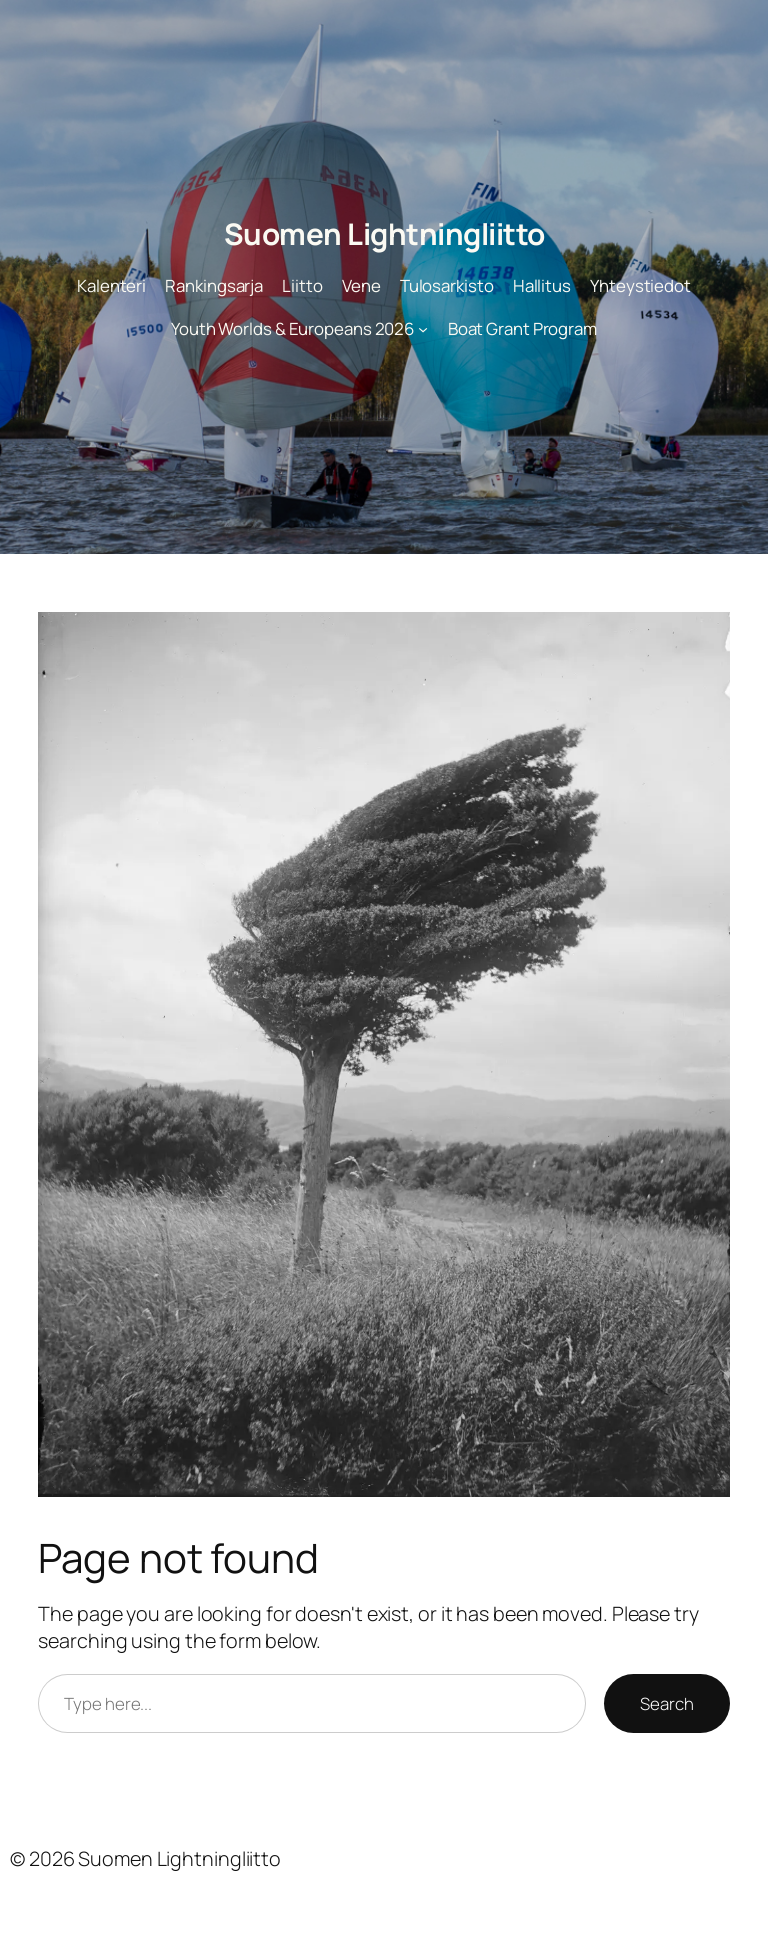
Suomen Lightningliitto (384, 233)
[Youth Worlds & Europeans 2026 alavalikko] (423, 329)
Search (666, 1703)
